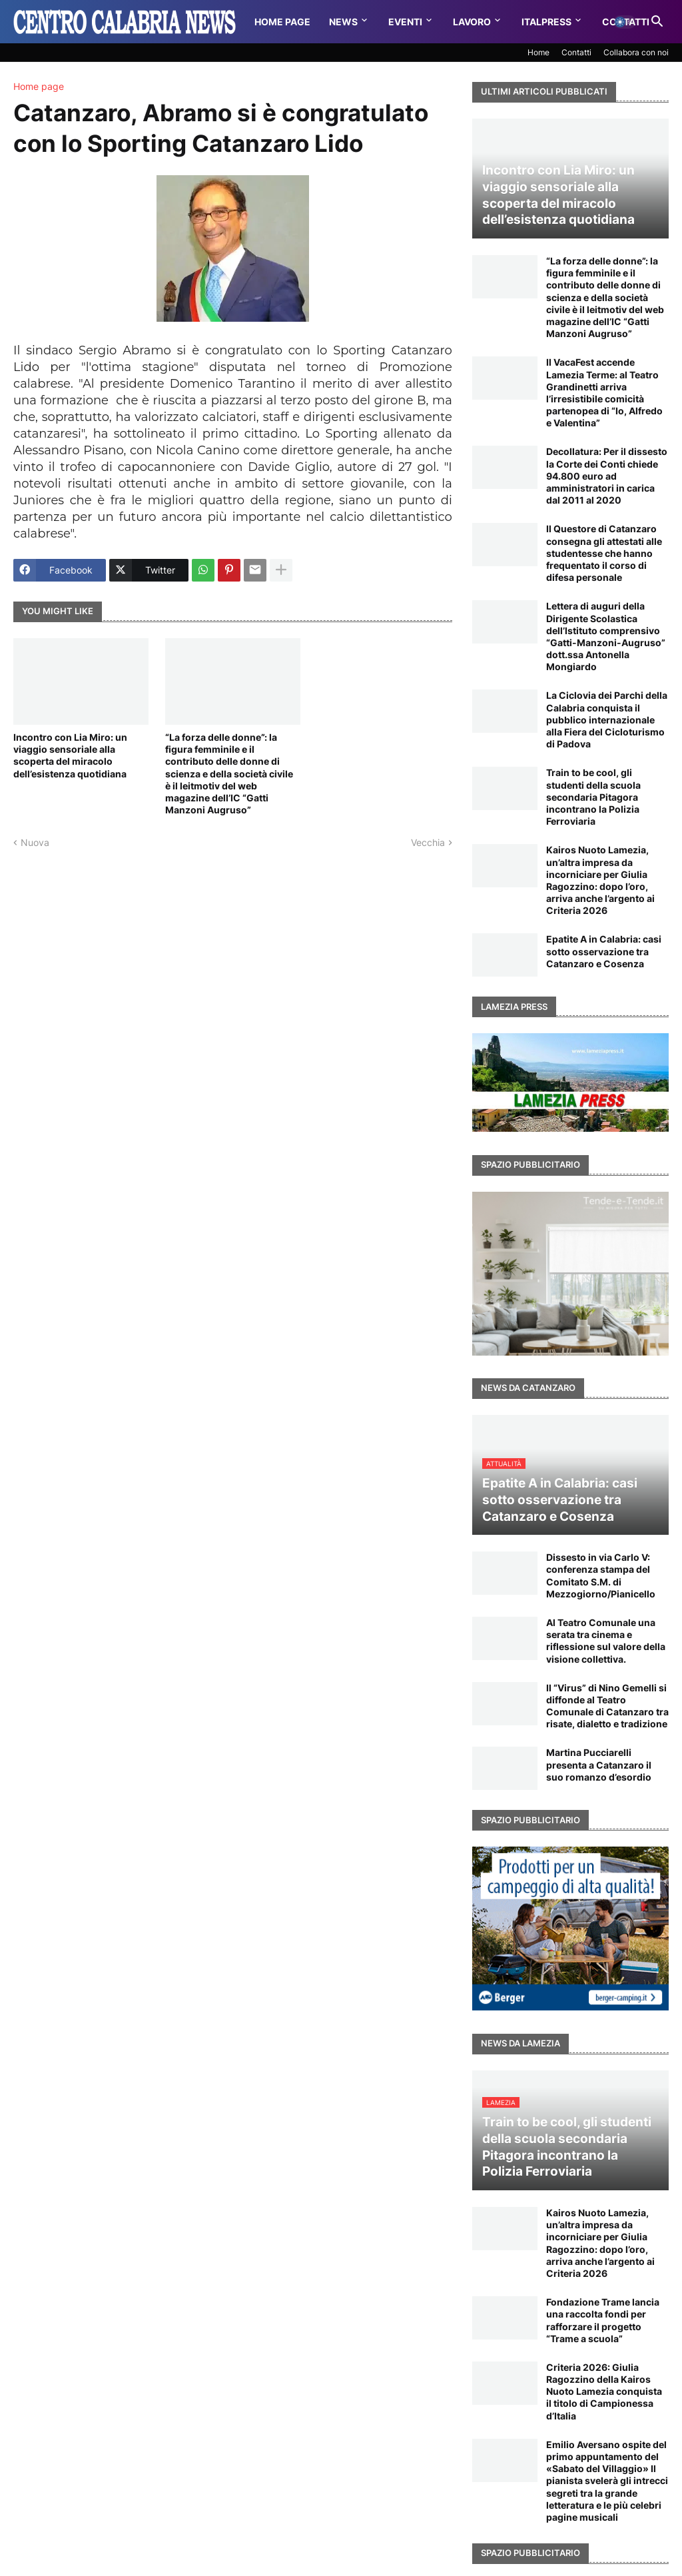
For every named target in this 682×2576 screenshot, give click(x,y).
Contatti (576, 52)
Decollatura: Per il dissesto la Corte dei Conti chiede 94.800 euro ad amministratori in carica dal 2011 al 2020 (606, 476)
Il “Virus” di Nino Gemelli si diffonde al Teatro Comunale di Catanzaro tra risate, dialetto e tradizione (607, 1706)
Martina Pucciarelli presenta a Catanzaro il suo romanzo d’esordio (598, 1764)
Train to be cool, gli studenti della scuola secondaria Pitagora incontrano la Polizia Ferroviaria (593, 797)
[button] (624, 22)
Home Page (282, 21)
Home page (38, 86)
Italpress (546, 21)
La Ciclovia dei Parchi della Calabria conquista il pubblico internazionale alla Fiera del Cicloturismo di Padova (606, 719)
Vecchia (428, 842)
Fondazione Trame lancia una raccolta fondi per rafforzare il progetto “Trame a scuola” (602, 2320)
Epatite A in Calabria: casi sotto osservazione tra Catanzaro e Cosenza (603, 951)
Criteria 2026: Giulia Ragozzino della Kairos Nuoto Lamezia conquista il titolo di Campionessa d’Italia (604, 2391)
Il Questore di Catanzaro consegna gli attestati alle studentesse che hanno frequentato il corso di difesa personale (604, 553)
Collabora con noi (636, 52)
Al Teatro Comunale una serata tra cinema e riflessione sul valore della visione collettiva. (605, 1641)
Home (538, 52)
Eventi (405, 21)
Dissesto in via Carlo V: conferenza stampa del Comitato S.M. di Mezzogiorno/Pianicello (600, 1575)
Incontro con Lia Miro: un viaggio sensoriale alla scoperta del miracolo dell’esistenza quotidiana (70, 755)
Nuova (35, 842)
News (343, 21)
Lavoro (472, 21)
